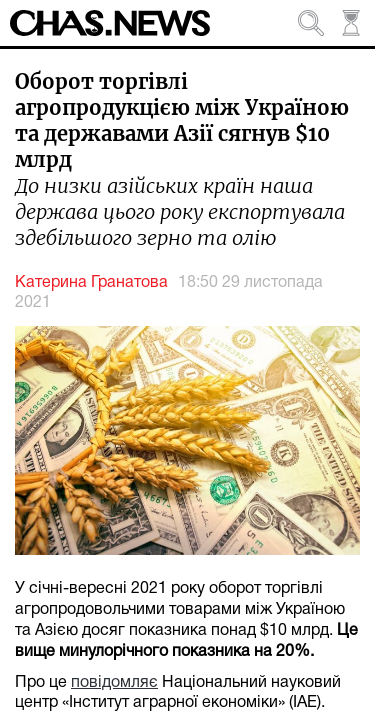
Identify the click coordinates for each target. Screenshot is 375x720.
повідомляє (114, 683)
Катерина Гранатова (91, 283)
